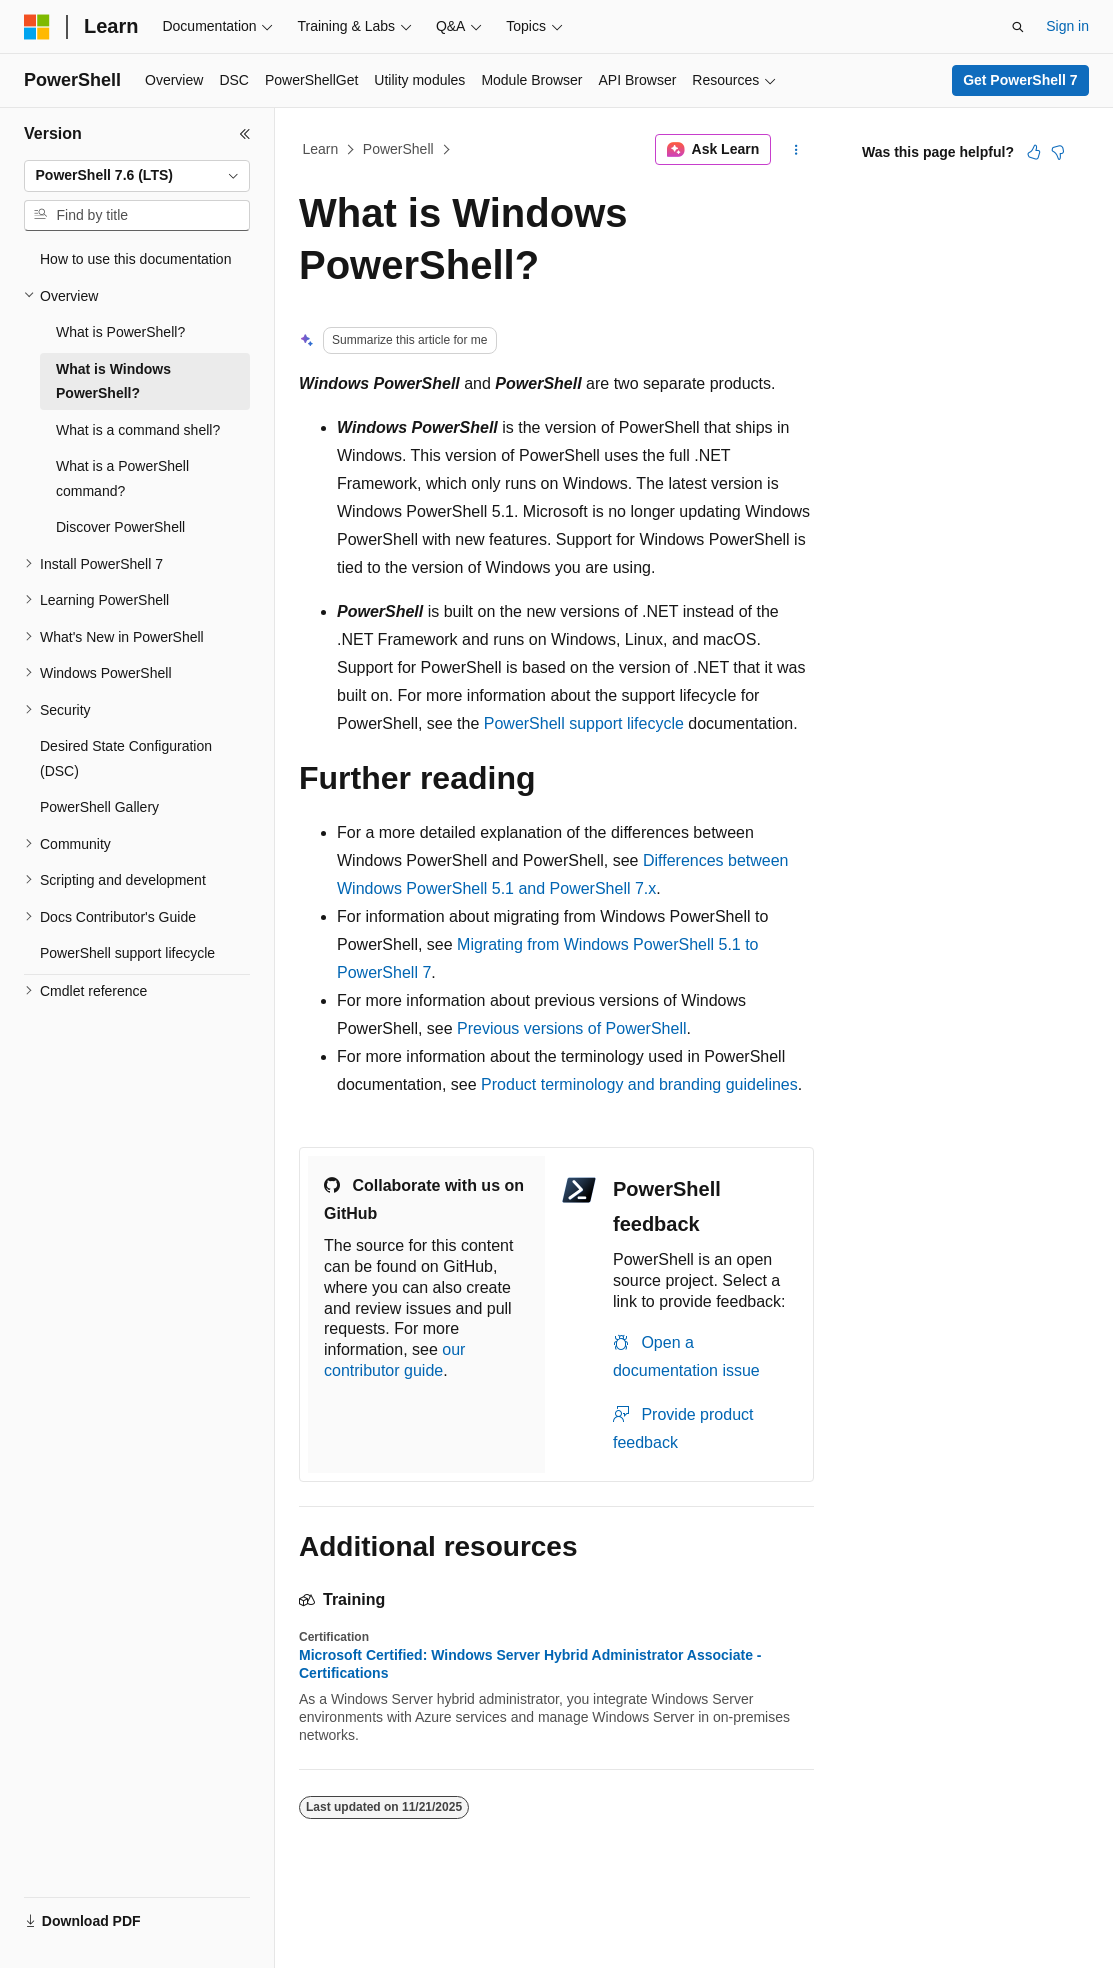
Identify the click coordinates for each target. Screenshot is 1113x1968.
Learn (321, 149)
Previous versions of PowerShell (571, 1028)
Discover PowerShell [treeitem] (120, 527)
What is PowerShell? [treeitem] (120, 332)
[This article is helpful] (1034, 152)
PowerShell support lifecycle (584, 723)
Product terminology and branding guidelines (639, 1084)
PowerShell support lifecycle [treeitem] (127, 953)
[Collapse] (245, 134)
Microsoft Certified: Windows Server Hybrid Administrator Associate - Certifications (530, 1664)
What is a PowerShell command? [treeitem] (122, 478)
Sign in (1067, 26)
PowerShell (398, 149)
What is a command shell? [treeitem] (138, 430)
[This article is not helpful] (1058, 152)
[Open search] (1018, 27)
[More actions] (796, 150)
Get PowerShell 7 (1020, 80)
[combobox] (137, 176)
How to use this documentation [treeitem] (135, 259)
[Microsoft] (37, 27)
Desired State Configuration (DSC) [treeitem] (126, 758)
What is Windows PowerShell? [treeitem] (113, 381)
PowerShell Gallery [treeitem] (99, 807)
